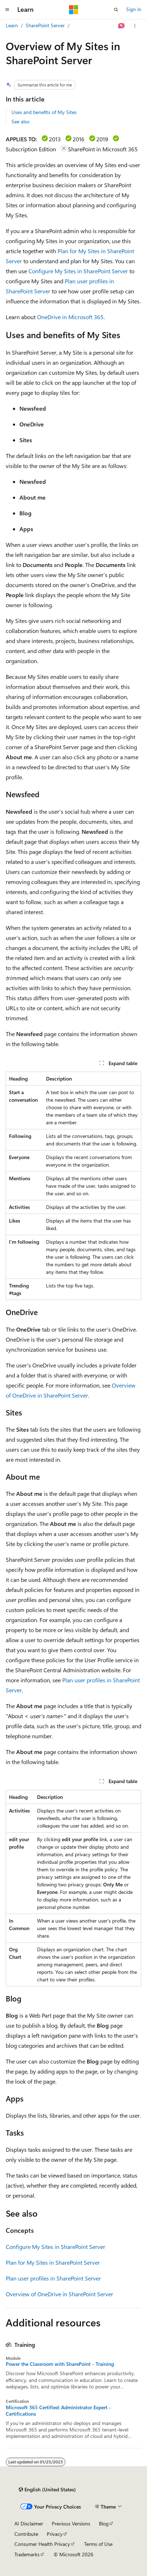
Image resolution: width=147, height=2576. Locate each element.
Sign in (133, 9)
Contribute (26, 2533)
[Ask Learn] (122, 26)
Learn (12, 25)
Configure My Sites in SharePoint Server (78, 271)
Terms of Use (98, 2543)
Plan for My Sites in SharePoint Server (53, 2262)
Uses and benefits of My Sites (44, 112)
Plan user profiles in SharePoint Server (53, 2278)
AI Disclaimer (28, 2523)
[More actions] (135, 26)
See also (20, 121)
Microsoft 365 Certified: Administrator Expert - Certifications (58, 2410)
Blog (104, 2523)
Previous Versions (71, 2523)
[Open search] (116, 9)
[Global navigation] (7, 9)
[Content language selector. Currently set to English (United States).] (47, 2489)
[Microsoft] (73, 9)
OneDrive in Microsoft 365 (70, 317)
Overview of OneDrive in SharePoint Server (59, 2294)
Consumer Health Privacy (42, 2543)
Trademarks (27, 2554)
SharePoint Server (45, 25)
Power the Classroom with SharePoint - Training (60, 2364)
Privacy (55, 2533)
